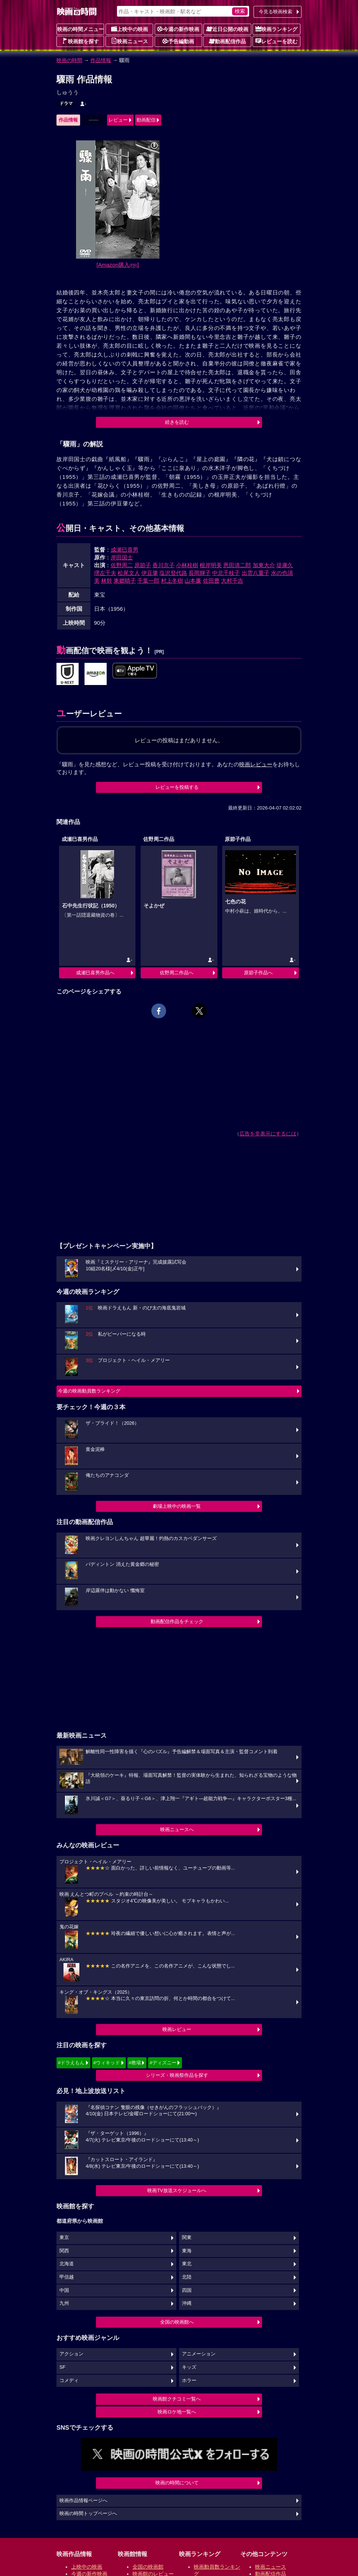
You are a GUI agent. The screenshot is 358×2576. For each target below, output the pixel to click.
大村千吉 (232, 580)
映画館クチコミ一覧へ (177, 2399)
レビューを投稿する (177, 787)
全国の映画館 (147, 2567)
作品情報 (100, 60)
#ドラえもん (71, 2062)
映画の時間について (177, 2482)
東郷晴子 (125, 580)
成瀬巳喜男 (124, 549)
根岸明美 (211, 565)
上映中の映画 (129, 28)
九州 (64, 2303)
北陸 (187, 2277)
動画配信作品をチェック (177, 1621)
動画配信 (146, 120)
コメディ (69, 2380)
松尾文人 (129, 573)
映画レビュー (176, 2029)
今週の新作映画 (178, 28)
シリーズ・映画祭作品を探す (177, 2075)
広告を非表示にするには (268, 1134)
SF (62, 2367)
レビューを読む (276, 41)
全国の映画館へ (177, 2322)
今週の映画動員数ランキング (89, 1391)
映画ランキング (276, 28)
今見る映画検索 (275, 11)
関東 (187, 2237)
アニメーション (199, 2354)
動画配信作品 (227, 41)
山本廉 (193, 580)
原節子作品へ (258, 972)
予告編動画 (178, 41)
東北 (187, 2263)
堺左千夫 (105, 573)
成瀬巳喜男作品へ (95, 972)
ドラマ (66, 103)
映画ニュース (129, 41)
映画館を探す (80, 41)
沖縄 (187, 2303)
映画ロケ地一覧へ (177, 2412)
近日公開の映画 (227, 28)
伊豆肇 (149, 573)
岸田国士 (122, 557)
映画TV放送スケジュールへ (176, 2190)
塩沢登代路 (173, 573)
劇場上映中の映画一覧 (177, 1506)
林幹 (106, 580)
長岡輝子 (200, 573)
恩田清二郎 (237, 565)
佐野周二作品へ (176, 972)
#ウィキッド (106, 2062)
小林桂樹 (187, 565)
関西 (64, 2250)
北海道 (66, 2263)
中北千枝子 (226, 573)
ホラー (189, 2380)
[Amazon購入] (118, 265)
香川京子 (163, 565)
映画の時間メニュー (80, 29)
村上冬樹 (172, 580)
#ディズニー (162, 2062)
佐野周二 (122, 565)
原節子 (142, 565)
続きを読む (177, 422)
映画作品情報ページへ (83, 2500)
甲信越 (66, 2277)
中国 (64, 2290)
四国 (187, 2290)
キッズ (189, 2367)
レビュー (118, 120)
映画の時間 (69, 60)
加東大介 (264, 565)
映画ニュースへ (177, 1829)
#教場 (135, 2062)
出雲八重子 (255, 573)
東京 (64, 2237)
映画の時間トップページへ (88, 2513)
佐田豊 (211, 580)
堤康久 (284, 565)
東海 (187, 2250)
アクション (71, 2354)
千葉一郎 (148, 580)
